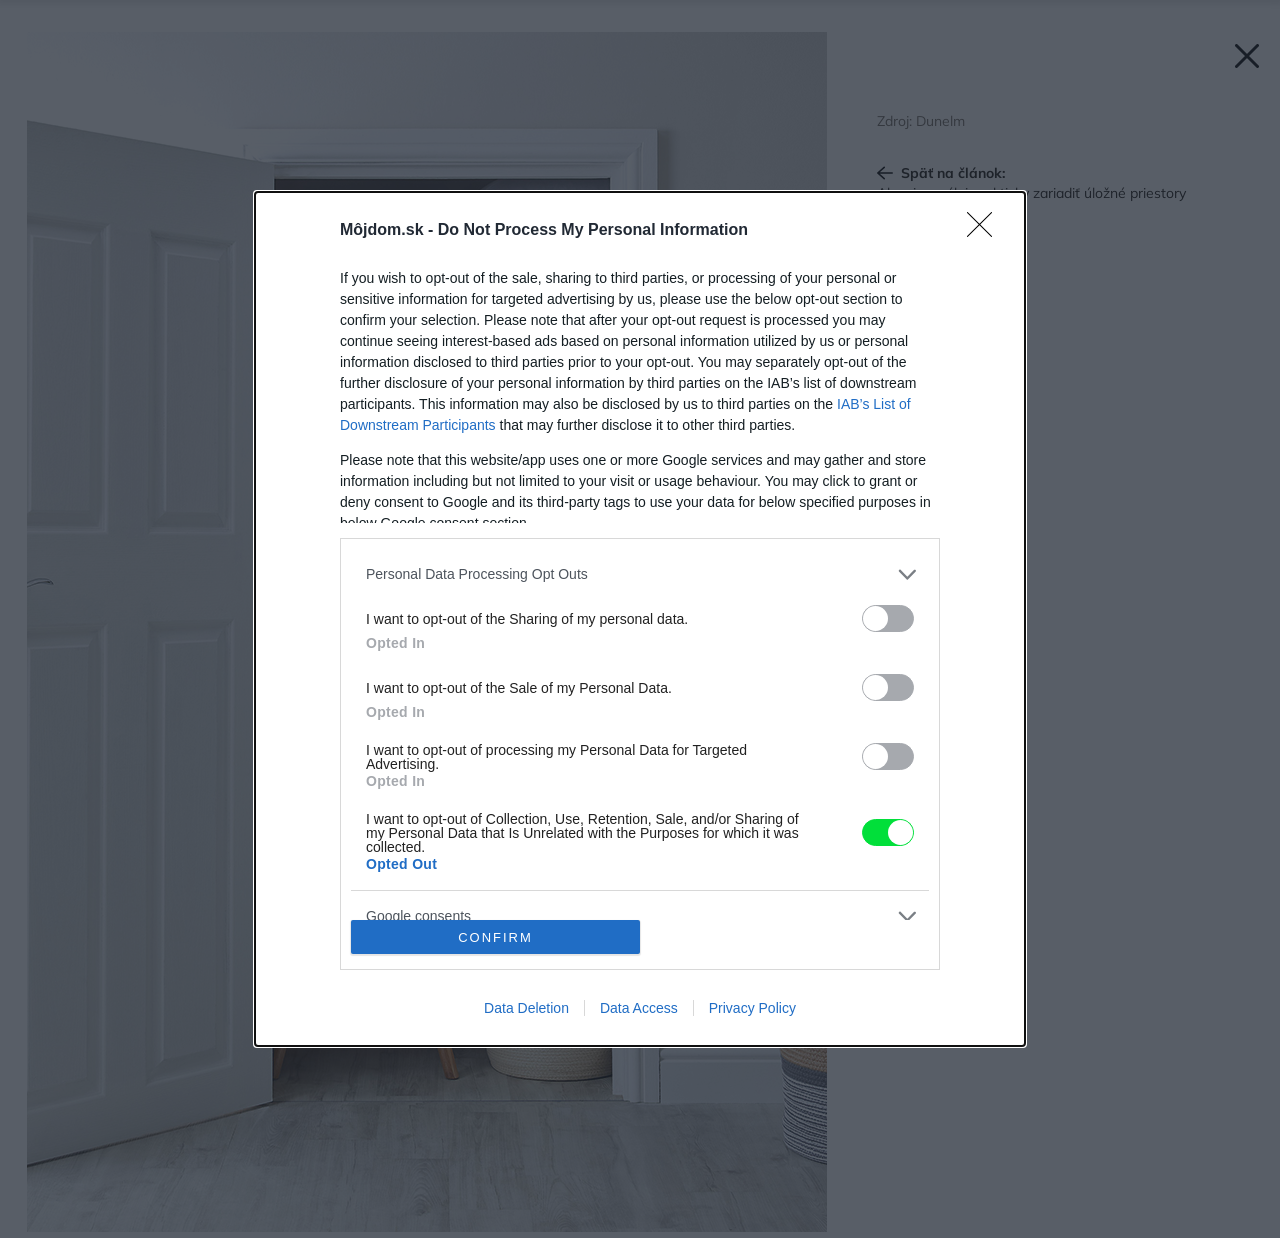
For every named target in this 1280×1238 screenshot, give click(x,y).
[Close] (986, 231)
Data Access (639, 1008)
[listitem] (640, 574)
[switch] (888, 618)
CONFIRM (495, 937)
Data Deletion (526, 1008)
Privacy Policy (752, 1008)
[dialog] (640, 619)
